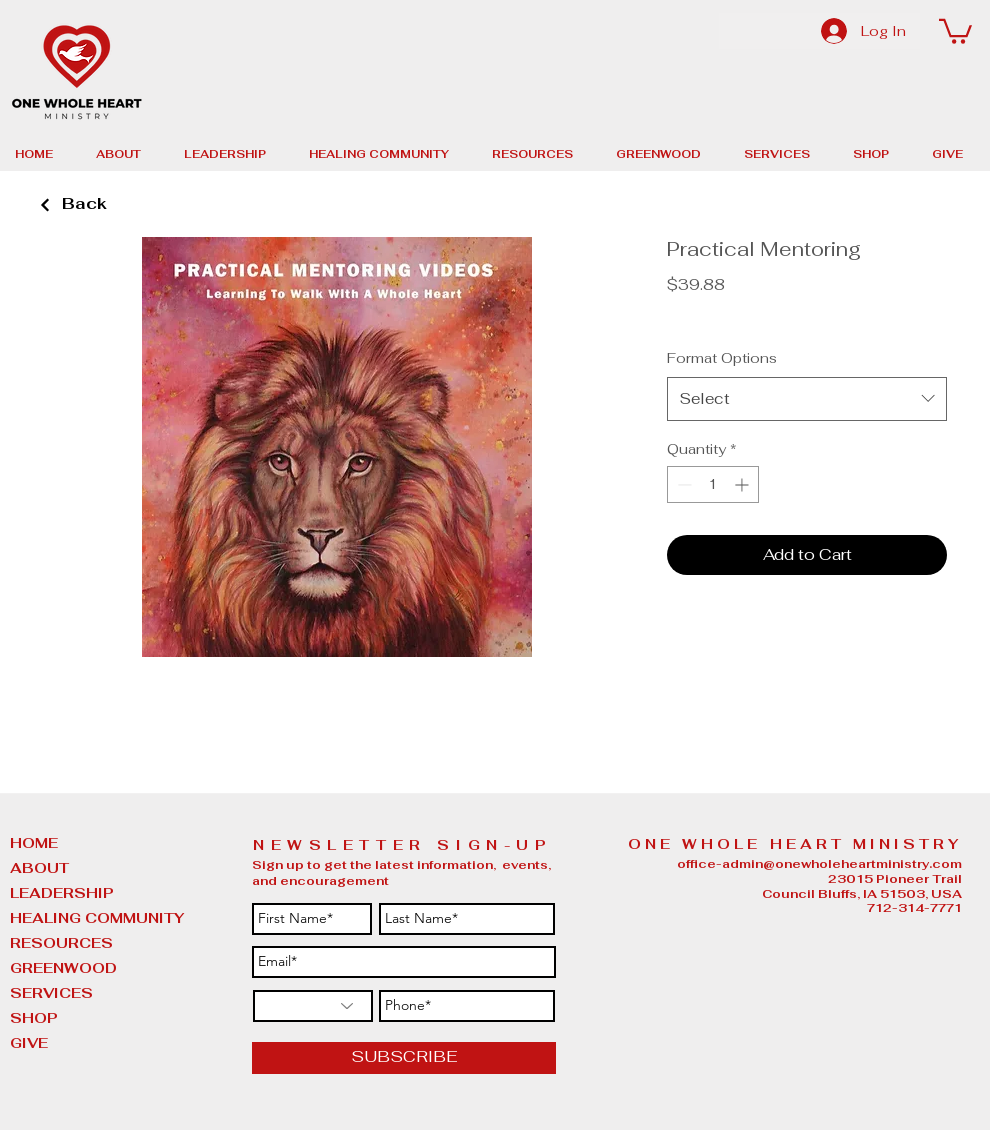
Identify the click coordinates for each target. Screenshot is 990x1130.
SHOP (34, 1018)
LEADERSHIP (60, 893)
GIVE (29, 1043)
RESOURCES (60, 943)
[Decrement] (682, 484)
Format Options (722, 358)
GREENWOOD (60, 968)
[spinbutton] (713, 484)
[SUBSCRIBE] (404, 1058)
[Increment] (743, 484)
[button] (955, 30)
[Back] (45, 205)
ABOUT (39, 868)
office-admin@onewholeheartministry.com (819, 864)
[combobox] (807, 399)
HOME (34, 843)
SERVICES (51, 993)
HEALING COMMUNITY (60, 918)
